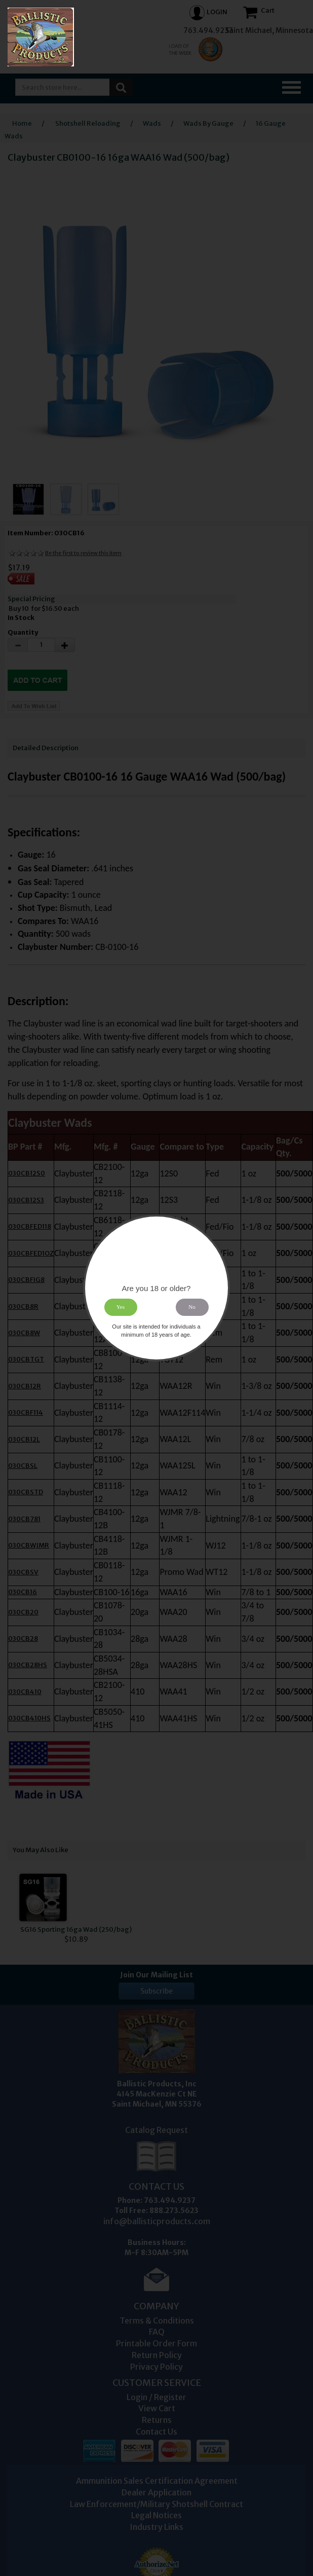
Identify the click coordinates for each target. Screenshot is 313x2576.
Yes (120, 1307)
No (192, 1307)
